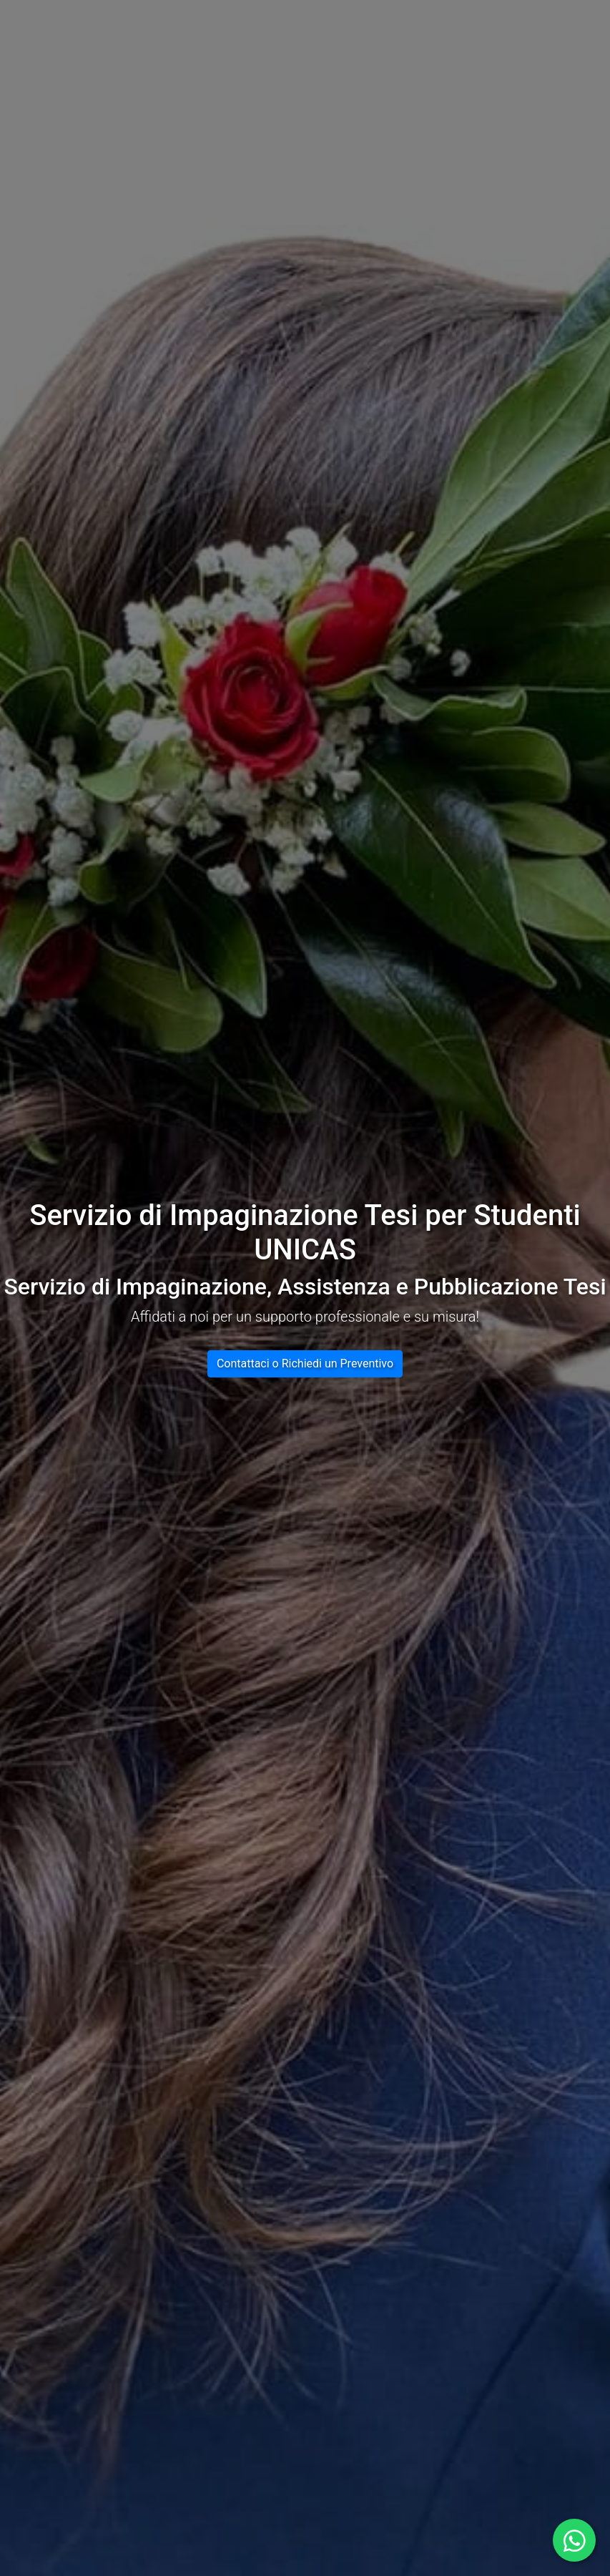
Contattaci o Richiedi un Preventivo (305, 1363)
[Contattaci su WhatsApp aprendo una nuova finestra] (574, 2540)
